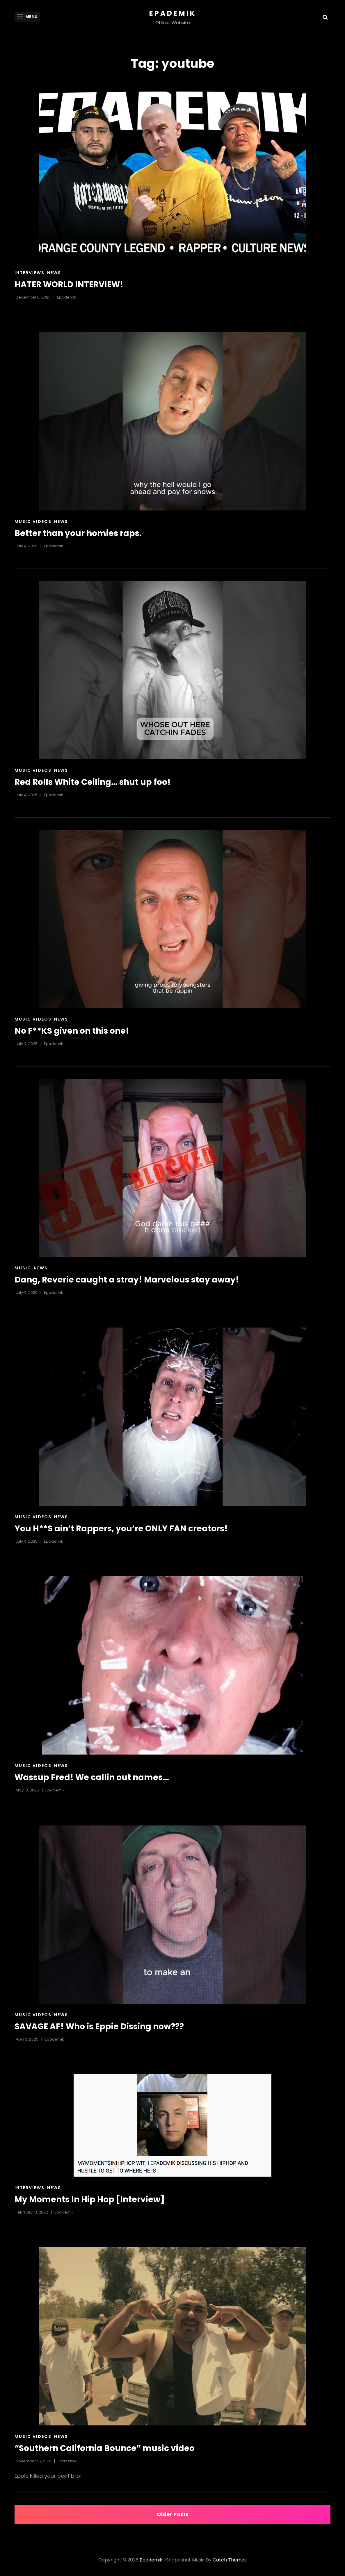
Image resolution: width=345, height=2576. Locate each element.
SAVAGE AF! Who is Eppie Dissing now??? (99, 2026)
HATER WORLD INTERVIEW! (69, 284)
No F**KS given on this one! (72, 1031)
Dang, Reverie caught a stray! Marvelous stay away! (127, 1279)
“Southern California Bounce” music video (105, 2448)
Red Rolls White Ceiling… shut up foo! (93, 782)
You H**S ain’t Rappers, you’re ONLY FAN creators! (121, 1528)
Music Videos (33, 521)
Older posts (172, 2514)
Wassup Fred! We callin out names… (92, 1777)
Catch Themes (230, 2560)
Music (23, 1268)
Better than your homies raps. (78, 533)
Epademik (172, 13)
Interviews (30, 273)
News (54, 273)
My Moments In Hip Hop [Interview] (90, 2199)
